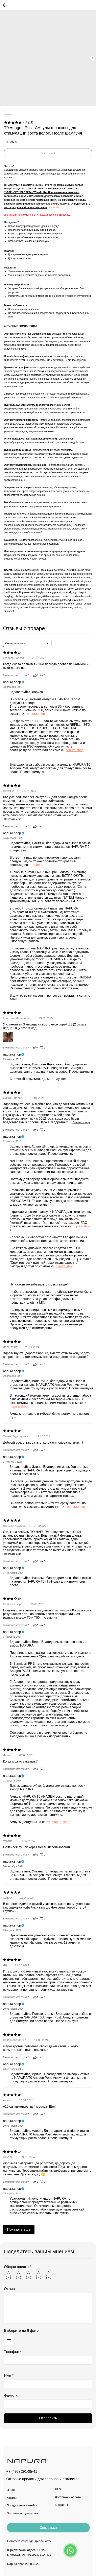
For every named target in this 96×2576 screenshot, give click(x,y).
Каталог (12, 2497)
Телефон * (13, 2352)
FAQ (58, 2489)
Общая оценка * (17, 2267)
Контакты (61, 2504)
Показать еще (12, 819)
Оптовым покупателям (22, 2513)
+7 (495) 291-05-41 (21, 2471)
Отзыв (9, 2289)
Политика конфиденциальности (29, 2541)
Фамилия (11, 2395)
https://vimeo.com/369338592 (55, 214)
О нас (11, 2489)
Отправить (48, 2418)
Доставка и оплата (68, 2497)
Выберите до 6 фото (21, 2331)
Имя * (9, 2375)
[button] (48, 2527)
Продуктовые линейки (22, 2505)
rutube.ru (37, 865)
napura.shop (54, 207)
